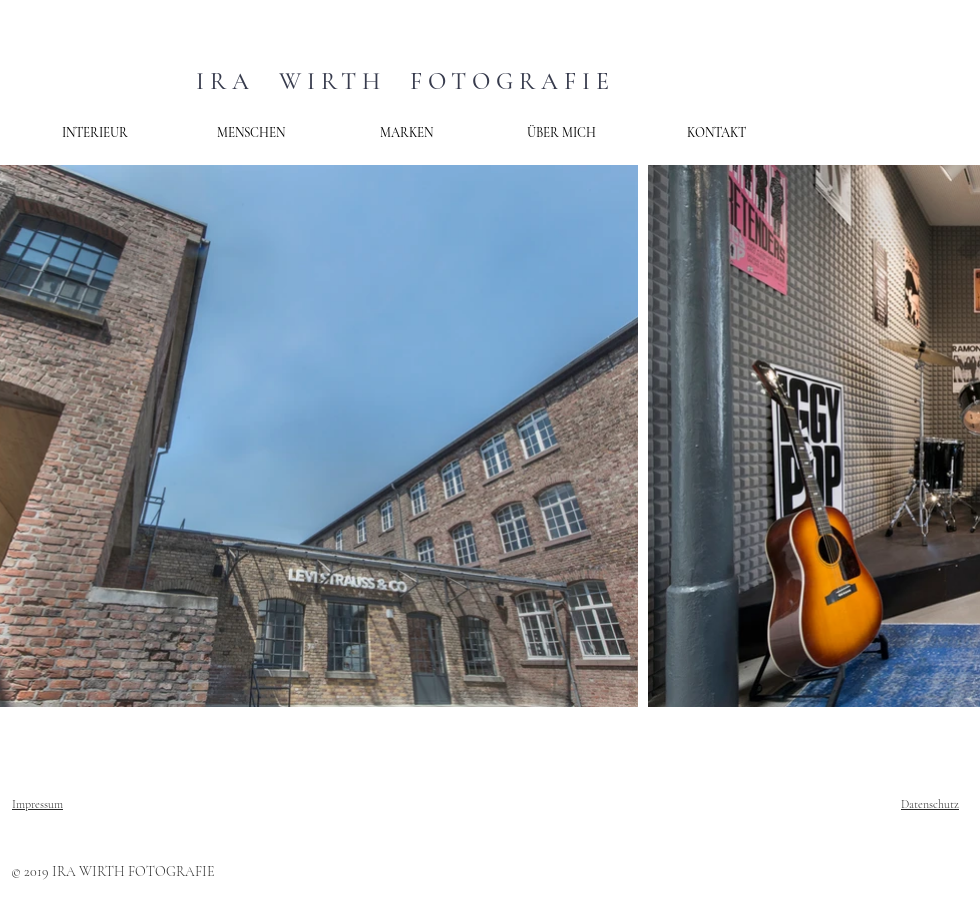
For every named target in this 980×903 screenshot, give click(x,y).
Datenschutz (930, 804)
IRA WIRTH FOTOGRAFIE (405, 81)
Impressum (37, 804)
